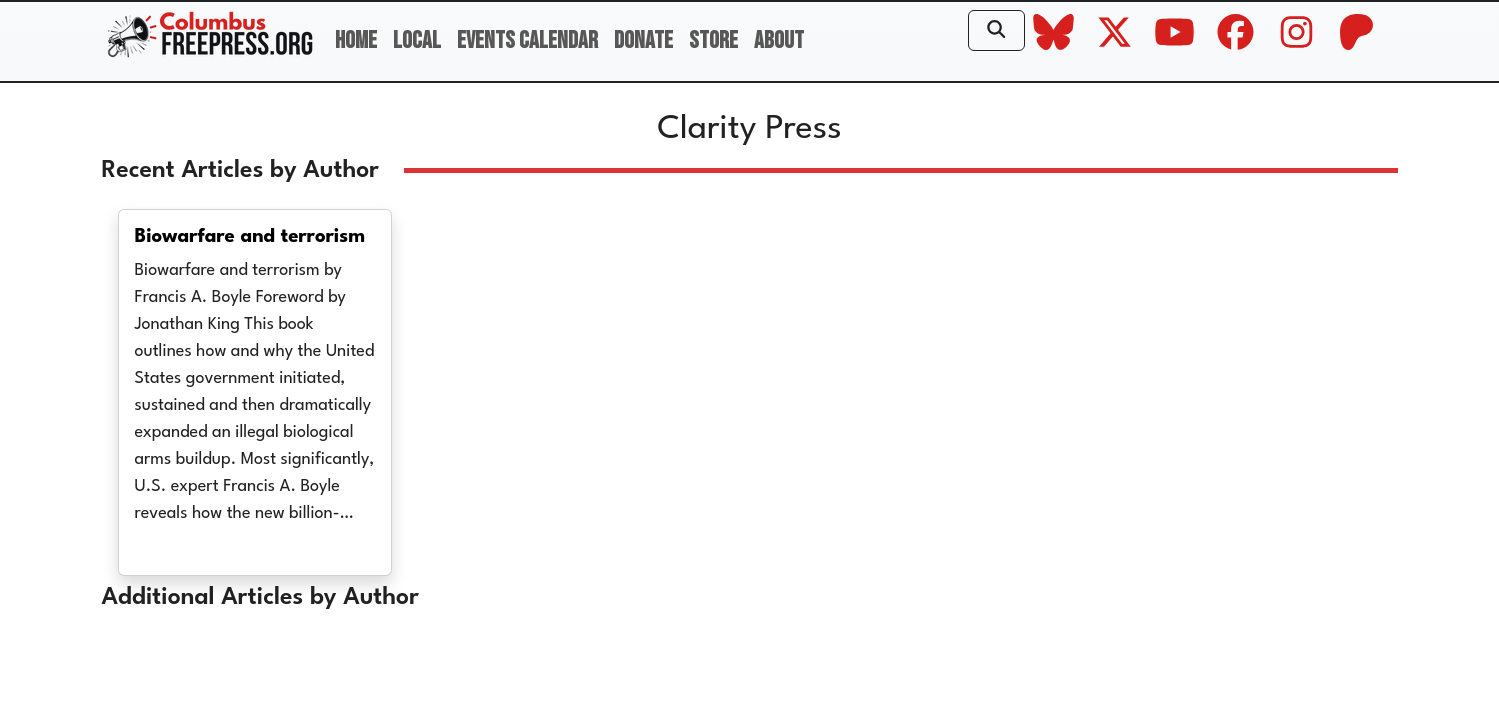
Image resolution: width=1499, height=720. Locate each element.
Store (713, 40)
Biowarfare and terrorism (250, 237)
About (779, 40)
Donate (643, 40)
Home (356, 40)
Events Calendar (527, 40)
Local (417, 40)
